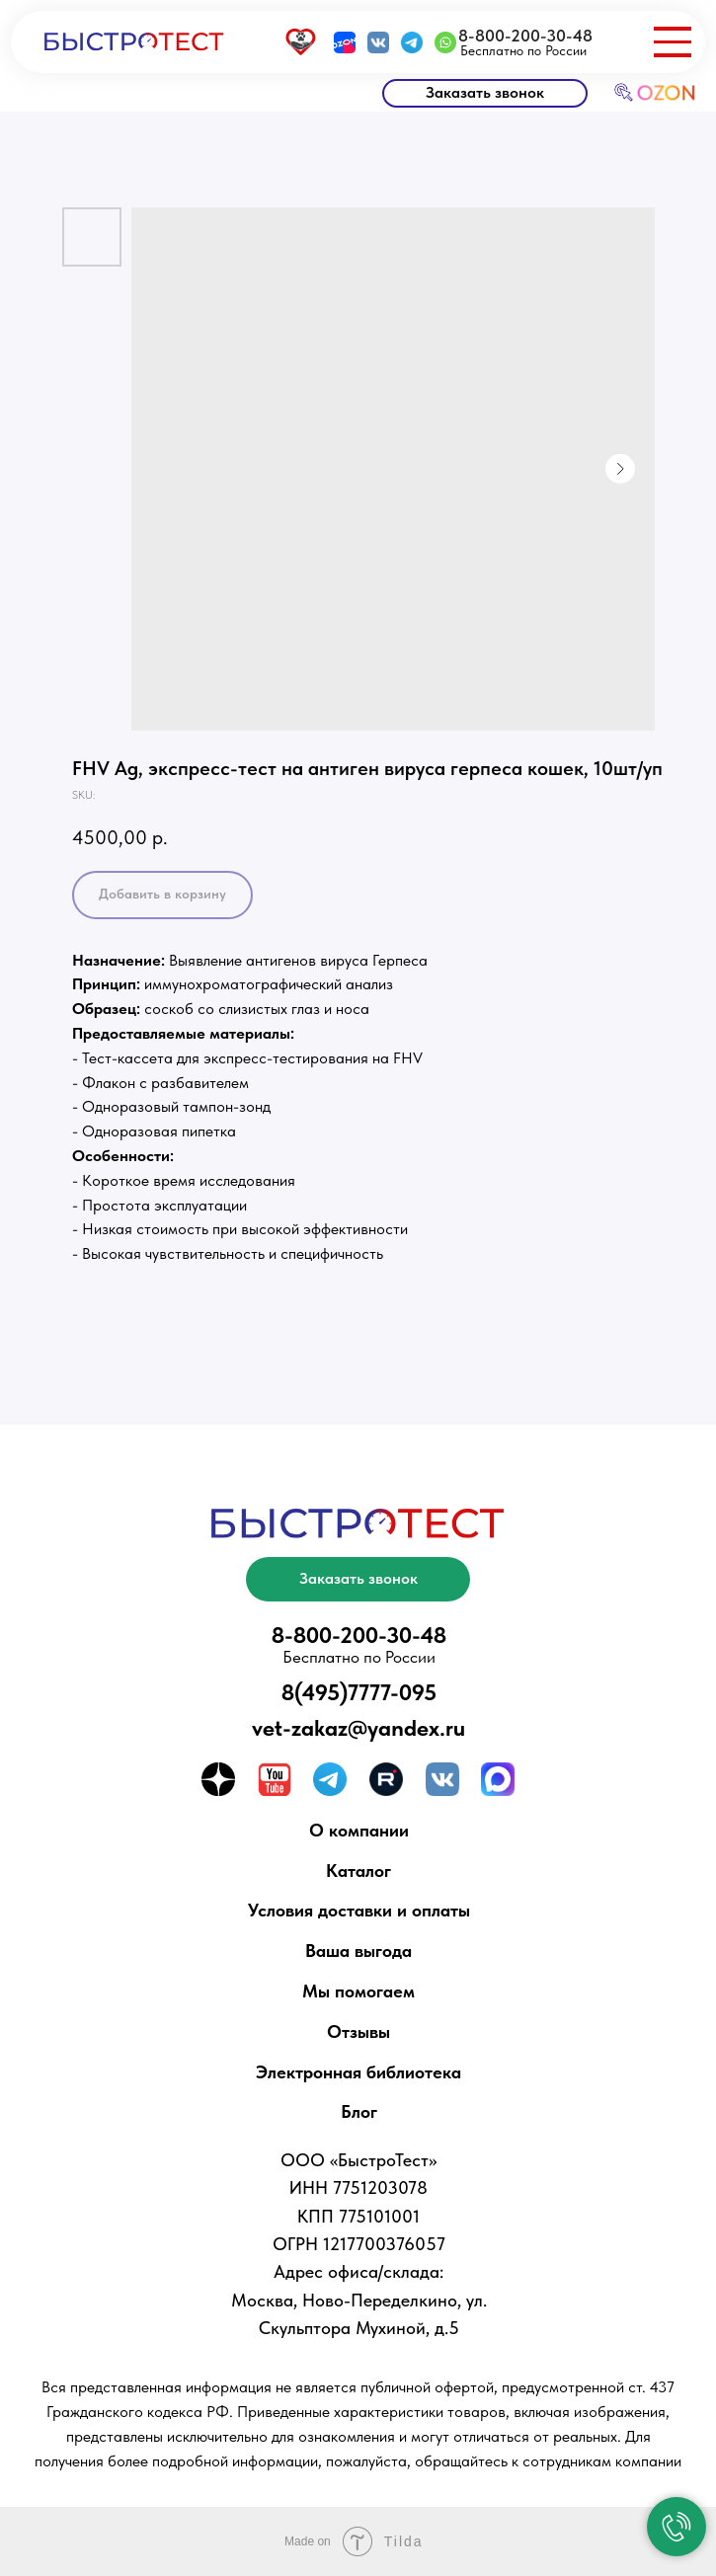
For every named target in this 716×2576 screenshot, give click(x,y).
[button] (484, 93)
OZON (666, 92)
